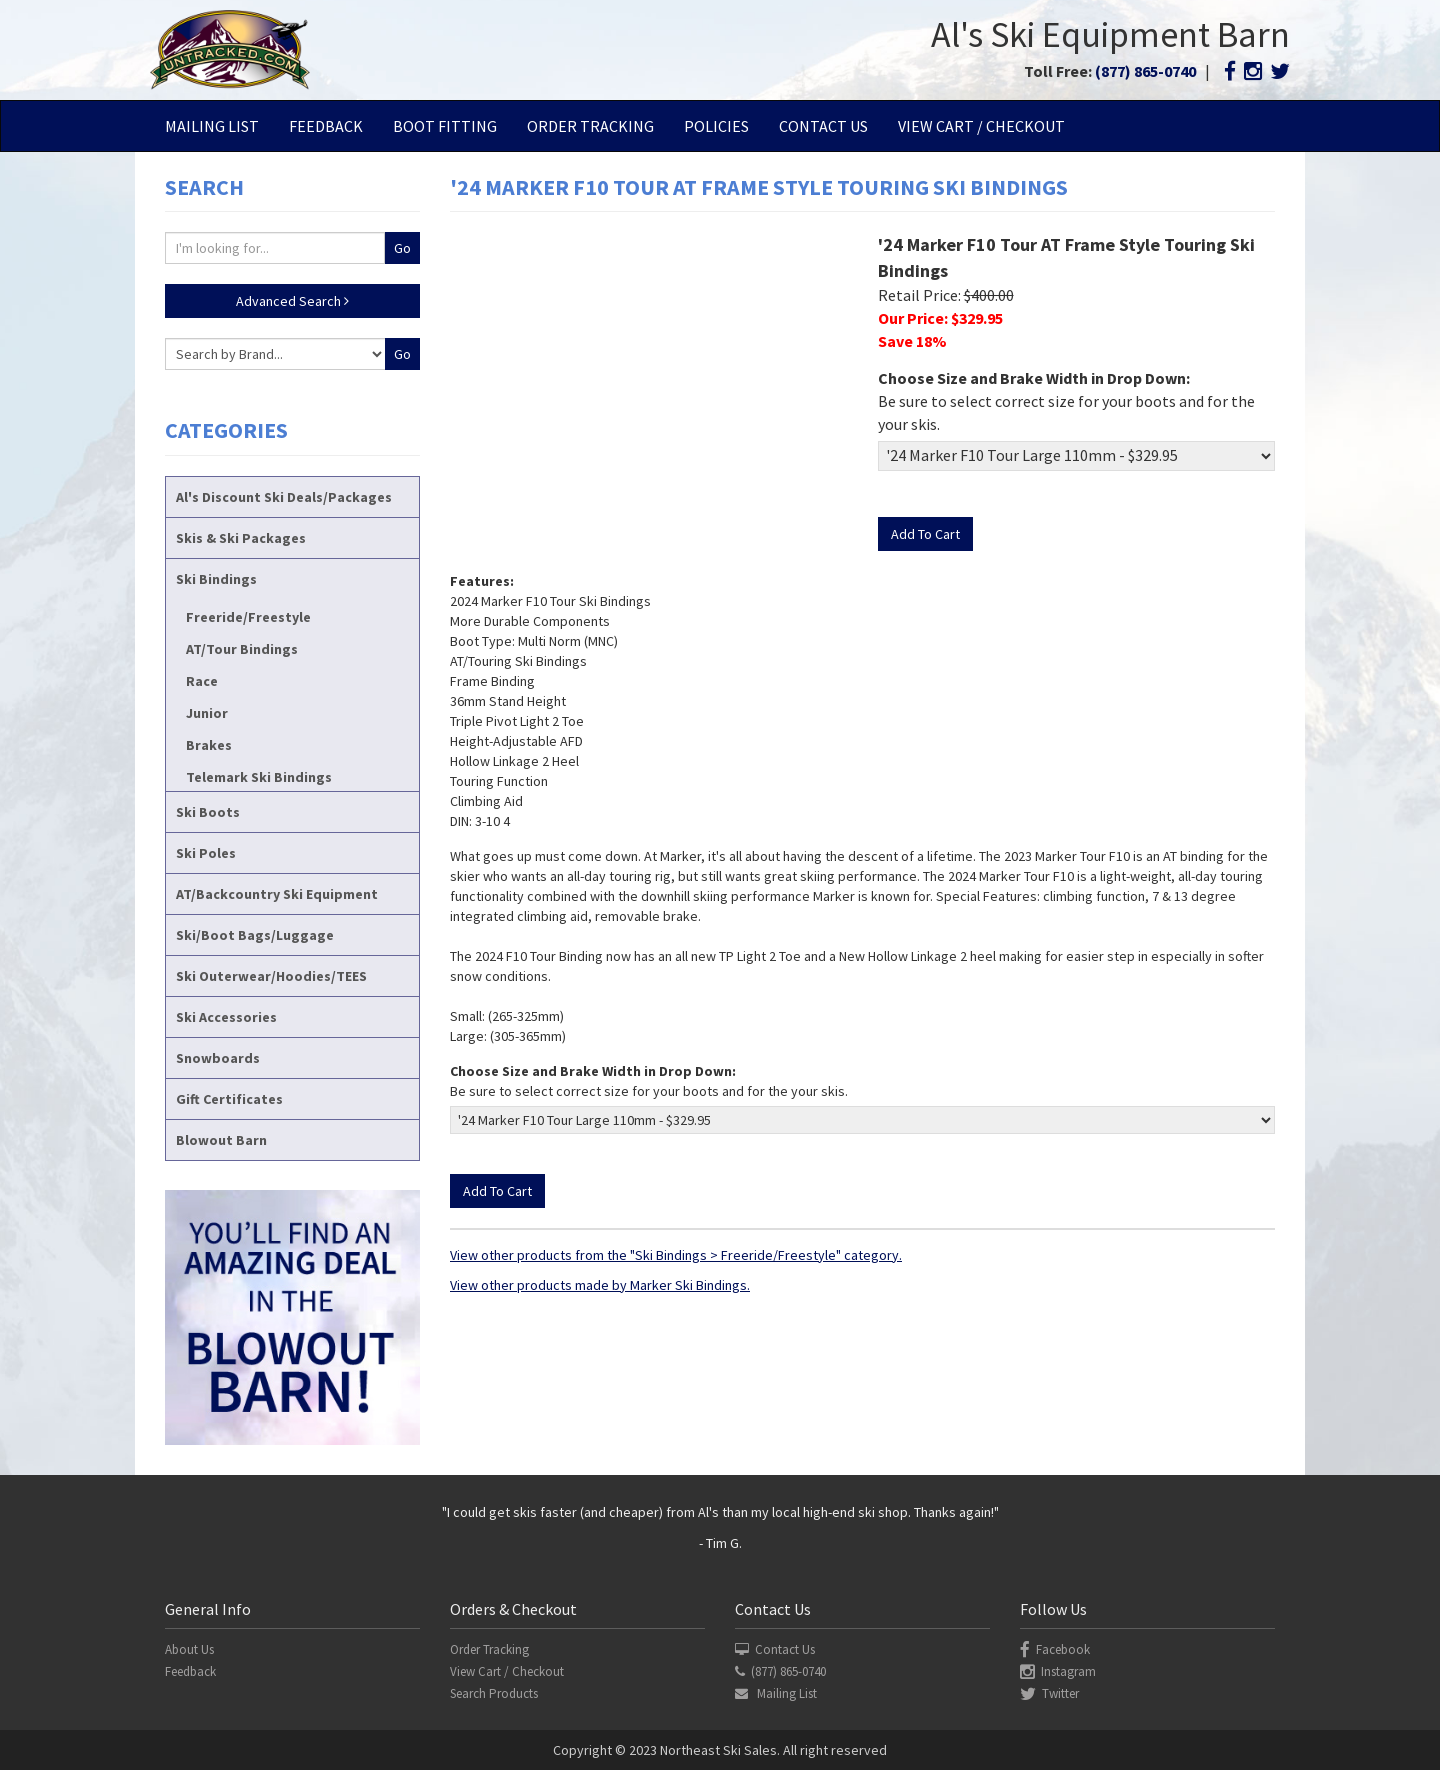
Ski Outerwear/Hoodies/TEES (271, 976)
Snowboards (218, 1058)
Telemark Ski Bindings (259, 777)
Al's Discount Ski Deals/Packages (284, 497)
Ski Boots (208, 812)
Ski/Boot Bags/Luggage (255, 935)
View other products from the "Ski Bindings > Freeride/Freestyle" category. (676, 1255)
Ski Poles (206, 853)
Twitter (1049, 1693)
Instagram (1058, 1671)
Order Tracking (590, 126)
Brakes (209, 745)
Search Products (494, 1693)
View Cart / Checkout (981, 126)
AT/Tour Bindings (242, 649)
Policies (716, 126)
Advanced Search (292, 301)
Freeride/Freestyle (248, 617)
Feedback (326, 126)
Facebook (1055, 1649)
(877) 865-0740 (1145, 71)
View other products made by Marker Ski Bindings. (600, 1285)
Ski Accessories (226, 1017)
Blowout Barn (221, 1140)
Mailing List (212, 126)
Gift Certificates (229, 1099)
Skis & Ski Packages (241, 538)
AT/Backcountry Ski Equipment (277, 894)
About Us (189, 1649)
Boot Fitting (445, 126)
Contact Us (823, 126)
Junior (207, 713)
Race (202, 681)
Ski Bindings (216, 579)
